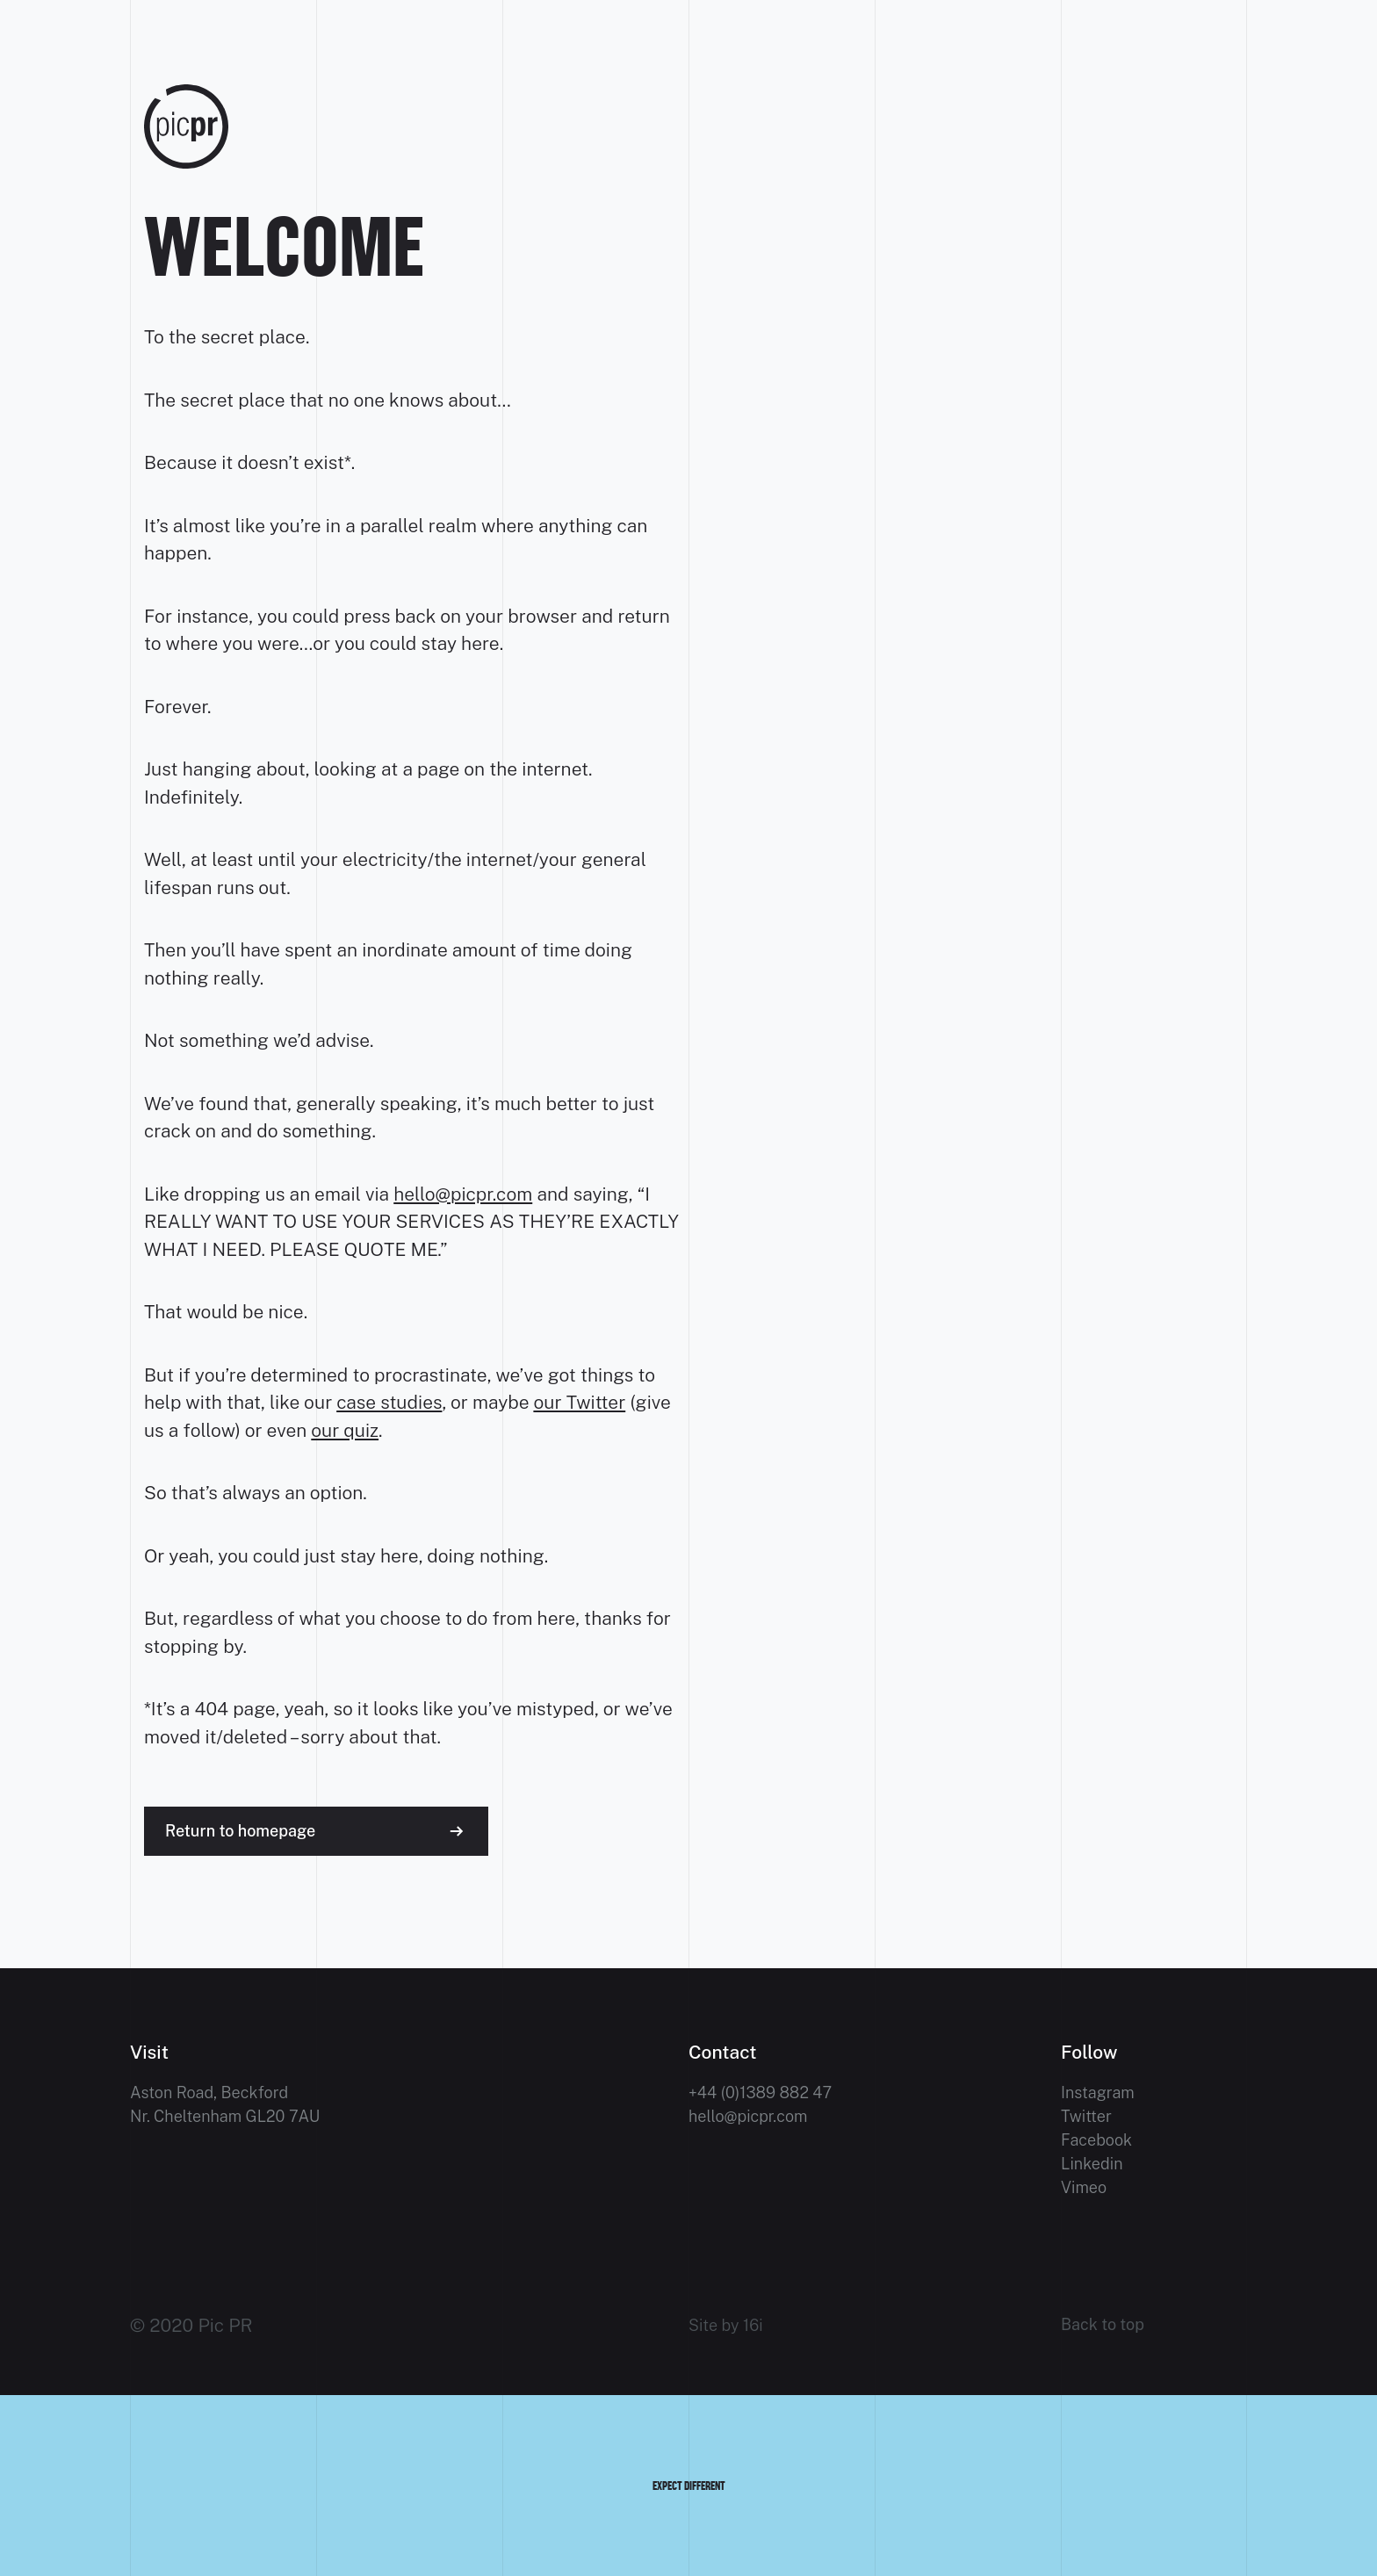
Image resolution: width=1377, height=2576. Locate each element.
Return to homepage (240, 1831)
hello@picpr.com (462, 1194)
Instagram (1098, 2092)
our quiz (344, 1430)
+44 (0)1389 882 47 (760, 2092)
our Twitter (579, 1402)
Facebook (1096, 2140)
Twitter (1086, 2116)
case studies (389, 1402)
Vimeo (1084, 2187)
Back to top (1102, 2325)
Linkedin (1092, 2163)
